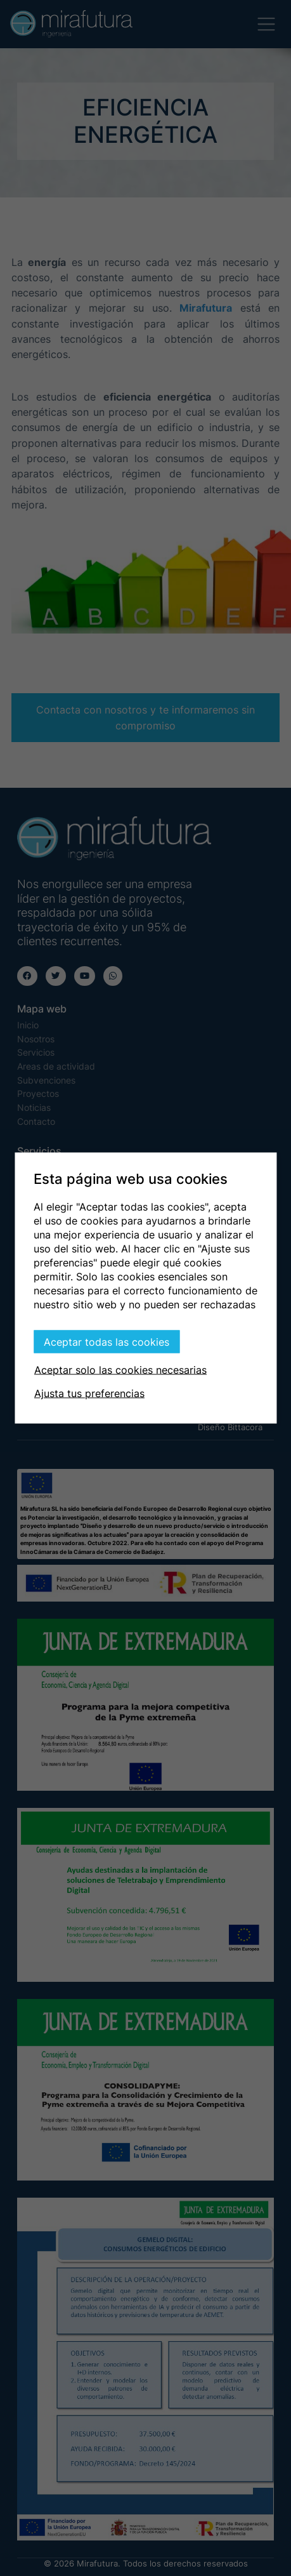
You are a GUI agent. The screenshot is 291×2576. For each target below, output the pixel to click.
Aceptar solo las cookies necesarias (120, 1370)
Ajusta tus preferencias (89, 1393)
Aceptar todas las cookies (106, 1342)
